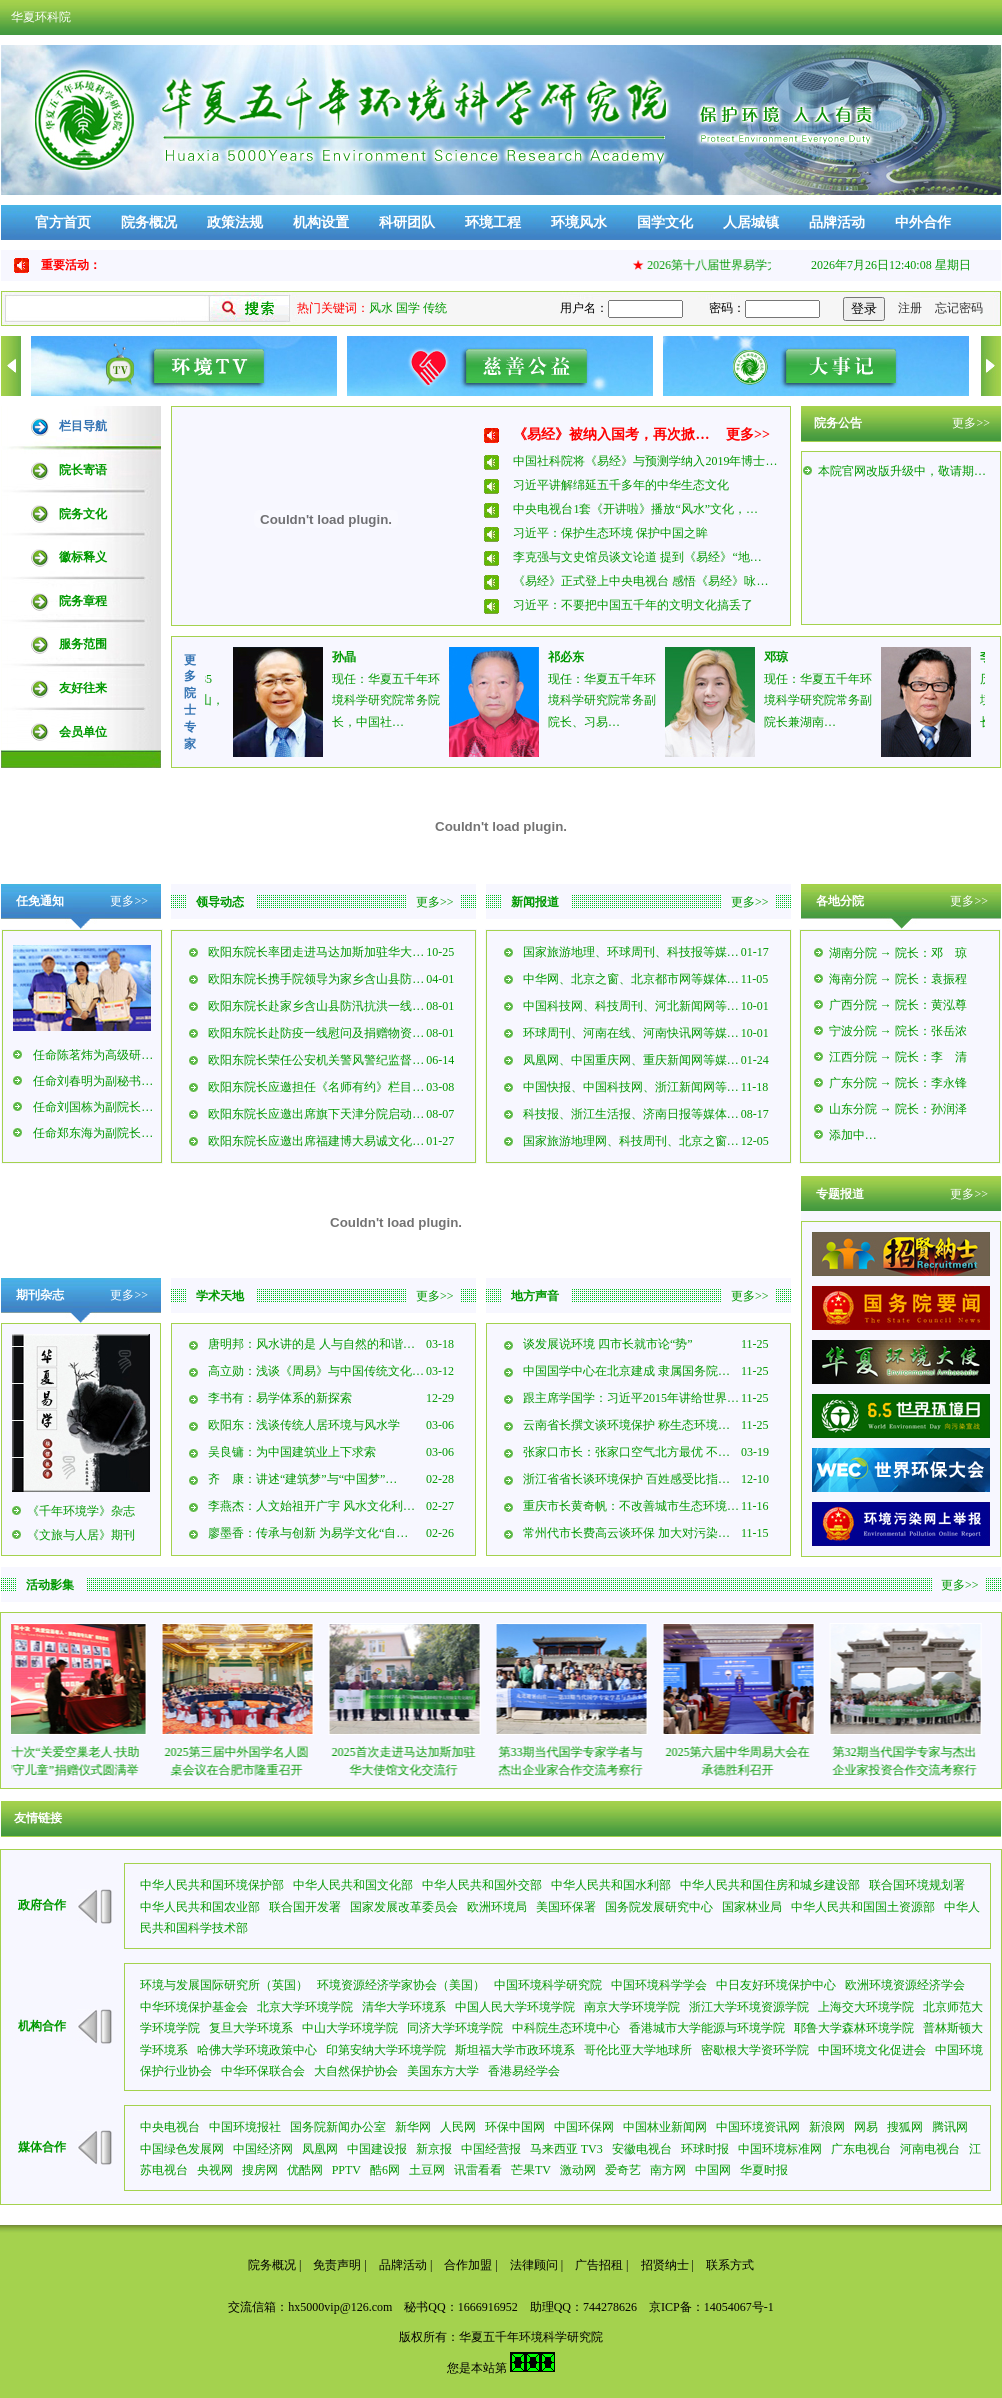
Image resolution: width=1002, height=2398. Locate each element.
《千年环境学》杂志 (81, 1511)
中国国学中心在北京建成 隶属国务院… (626, 1371)
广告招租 (599, 2265)
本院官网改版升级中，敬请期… (902, 482)
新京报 (434, 2149)
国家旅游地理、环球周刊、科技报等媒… (631, 952)
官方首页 (63, 222)
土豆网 (427, 2170)
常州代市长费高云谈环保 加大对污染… (626, 1533)
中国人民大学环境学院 (515, 2007)
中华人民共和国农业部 (200, 1907)
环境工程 (493, 222)
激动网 (578, 2170)
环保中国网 (515, 2127)
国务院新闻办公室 (338, 2127)
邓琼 (795, 657)
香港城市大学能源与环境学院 (707, 2028)
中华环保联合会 (263, 2071)
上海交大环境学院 (866, 2007)
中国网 (713, 2170)
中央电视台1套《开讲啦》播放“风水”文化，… (635, 509)
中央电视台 (170, 2127)
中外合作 (923, 222)
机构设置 (321, 222)
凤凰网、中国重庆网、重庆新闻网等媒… (631, 1060)
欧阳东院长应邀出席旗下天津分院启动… (316, 1114)
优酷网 (305, 2170)
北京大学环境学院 (305, 2007)
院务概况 (149, 222)
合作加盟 (468, 2265)
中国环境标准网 (780, 2149)
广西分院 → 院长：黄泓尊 (898, 1005)
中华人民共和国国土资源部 (863, 1907)
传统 (435, 308)
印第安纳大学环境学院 (386, 2050)
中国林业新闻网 (665, 2127)
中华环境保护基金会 (194, 2007)
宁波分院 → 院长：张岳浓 (898, 1031)
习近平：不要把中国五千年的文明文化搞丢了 (633, 605)
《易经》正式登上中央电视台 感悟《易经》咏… (640, 581)
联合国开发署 (305, 1907)
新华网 (413, 2127)
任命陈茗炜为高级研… (93, 1055)
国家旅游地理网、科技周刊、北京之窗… (631, 1141)
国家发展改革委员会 (404, 1907)
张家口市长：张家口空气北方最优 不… (626, 1452)
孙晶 (363, 657)
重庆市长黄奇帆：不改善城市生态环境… (631, 1506)
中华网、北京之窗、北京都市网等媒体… (631, 979)
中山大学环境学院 (350, 2028)
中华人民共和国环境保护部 (212, 1885)
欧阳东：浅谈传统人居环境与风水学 (304, 1425)
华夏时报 (764, 2170)
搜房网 (260, 2170)
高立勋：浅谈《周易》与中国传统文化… (316, 1371)
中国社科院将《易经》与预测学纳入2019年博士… (645, 461)
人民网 (458, 2127)
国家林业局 (752, 1907)
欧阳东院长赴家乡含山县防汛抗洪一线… (316, 1006)
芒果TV (531, 2170)
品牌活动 (837, 222)
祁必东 (585, 657)
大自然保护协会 (356, 2071)
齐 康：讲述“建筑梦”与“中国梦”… (302, 1479)
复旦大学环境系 (251, 2028)
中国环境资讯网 (758, 2127)
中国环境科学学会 (659, 1985)
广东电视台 (861, 2149)
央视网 (215, 2170)
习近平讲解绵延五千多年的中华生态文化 (621, 485)
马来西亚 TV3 (566, 2149)
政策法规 (235, 222)
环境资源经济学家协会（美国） (401, 1985)
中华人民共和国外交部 (482, 1885)
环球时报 (705, 2149)
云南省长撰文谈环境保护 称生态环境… (626, 1425)
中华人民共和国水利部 (611, 1885)
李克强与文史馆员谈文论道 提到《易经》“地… (637, 557)
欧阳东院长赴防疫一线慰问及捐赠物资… (316, 1033)
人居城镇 (751, 222)
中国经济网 (263, 2149)
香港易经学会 (524, 2071)
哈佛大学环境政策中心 (257, 2050)
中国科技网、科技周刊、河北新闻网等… (631, 1006)
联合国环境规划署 (917, 1885)
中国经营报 (491, 2149)
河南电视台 (930, 2149)
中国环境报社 (245, 2127)
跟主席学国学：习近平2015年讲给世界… (631, 1398)
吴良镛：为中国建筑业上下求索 (292, 1452)
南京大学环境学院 (632, 2007)
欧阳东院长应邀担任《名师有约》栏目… (316, 1087)
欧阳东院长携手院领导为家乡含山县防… (316, 979)
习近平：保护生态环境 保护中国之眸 (610, 533)
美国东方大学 (443, 2071)
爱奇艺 (623, 2170)
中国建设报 (377, 2149)
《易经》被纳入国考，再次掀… (611, 434)
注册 (910, 308)
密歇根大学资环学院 (755, 2050)
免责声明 (337, 2265)
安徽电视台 (642, 2149)
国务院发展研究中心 (659, 1907)
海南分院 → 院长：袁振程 (898, 979)
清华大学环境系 (404, 2007)
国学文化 (665, 222)
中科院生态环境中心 (566, 2028)
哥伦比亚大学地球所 (638, 2050)
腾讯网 (950, 2127)
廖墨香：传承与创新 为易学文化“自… (308, 1533)
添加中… (853, 1135)
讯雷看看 (478, 2170)
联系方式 (730, 2265)
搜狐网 (905, 2127)
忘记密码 (959, 308)
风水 (381, 308)
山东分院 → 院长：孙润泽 (898, 1109)
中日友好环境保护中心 (776, 1985)
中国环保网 (584, 2127)
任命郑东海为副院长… (93, 1133)
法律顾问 (534, 2265)
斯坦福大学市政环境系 (515, 2050)
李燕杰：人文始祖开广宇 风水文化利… (311, 1506)
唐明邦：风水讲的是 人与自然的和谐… (311, 1344)
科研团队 (407, 222)
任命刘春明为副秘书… (93, 1081)
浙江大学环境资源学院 (749, 2007)
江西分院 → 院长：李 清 (898, 1057)
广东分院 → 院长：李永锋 (898, 1083)
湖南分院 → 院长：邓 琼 (898, 953)
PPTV (346, 2170)
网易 (866, 2127)
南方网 (668, 2170)
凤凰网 (320, 2149)
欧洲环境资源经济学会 (905, 1985)
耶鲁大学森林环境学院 (854, 2028)
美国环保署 (566, 1907)
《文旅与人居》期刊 (81, 1535)
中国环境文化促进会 (872, 2050)
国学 (408, 308)
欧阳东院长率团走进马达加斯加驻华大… (316, 952)
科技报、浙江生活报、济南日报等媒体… (631, 1114)
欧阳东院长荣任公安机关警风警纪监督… (316, 1060)
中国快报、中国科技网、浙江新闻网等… (631, 1087)
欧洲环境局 (497, 1907)
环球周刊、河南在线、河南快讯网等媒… (631, 1033)
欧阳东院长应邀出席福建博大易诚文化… (316, 1141)
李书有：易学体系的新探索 (280, 1398)
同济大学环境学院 (455, 2028)
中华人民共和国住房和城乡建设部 (770, 1885)
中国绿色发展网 (182, 2149)
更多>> (748, 434)
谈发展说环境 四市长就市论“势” (608, 1344)
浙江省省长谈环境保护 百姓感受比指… (626, 1479)
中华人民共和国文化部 (353, 1885)
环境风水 (579, 222)
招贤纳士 (665, 2265)
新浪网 (827, 2127)
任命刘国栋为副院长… (93, 1107)
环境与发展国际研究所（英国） (224, 1985)
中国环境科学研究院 (548, 1985)
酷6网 (385, 2170)
